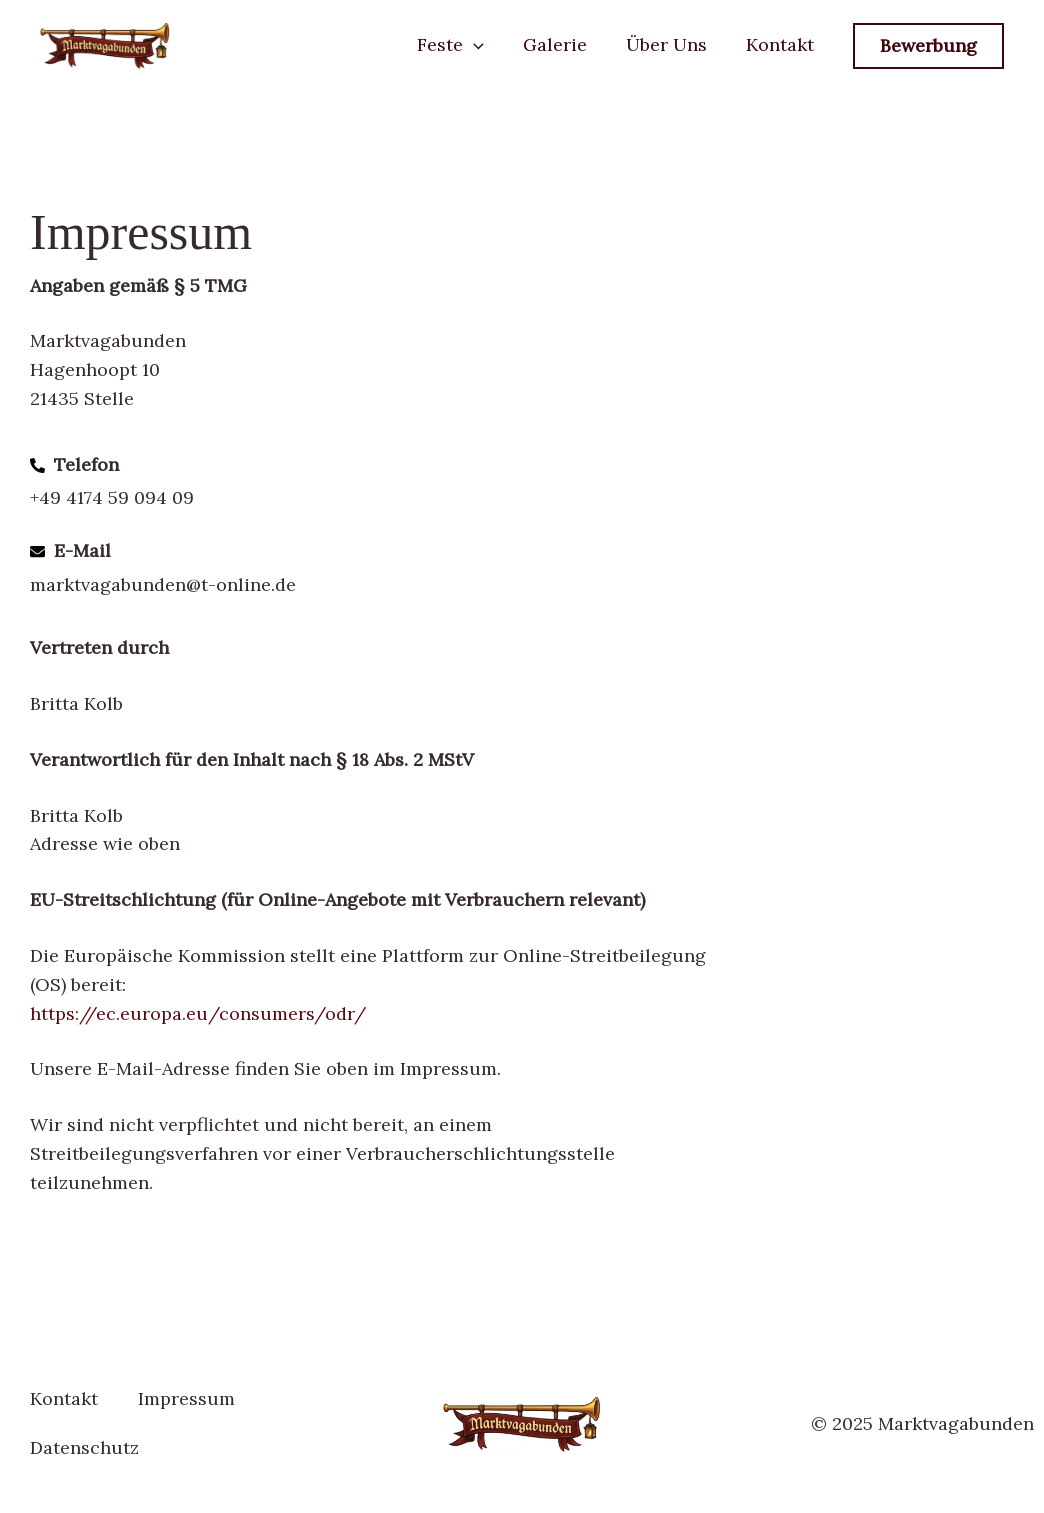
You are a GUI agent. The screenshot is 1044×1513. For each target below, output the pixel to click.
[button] (483, 44)
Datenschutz (84, 1447)
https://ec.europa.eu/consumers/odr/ (198, 1013)
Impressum (186, 1398)
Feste (460, 44)
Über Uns (670, 44)
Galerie (562, 44)
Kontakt (781, 44)
